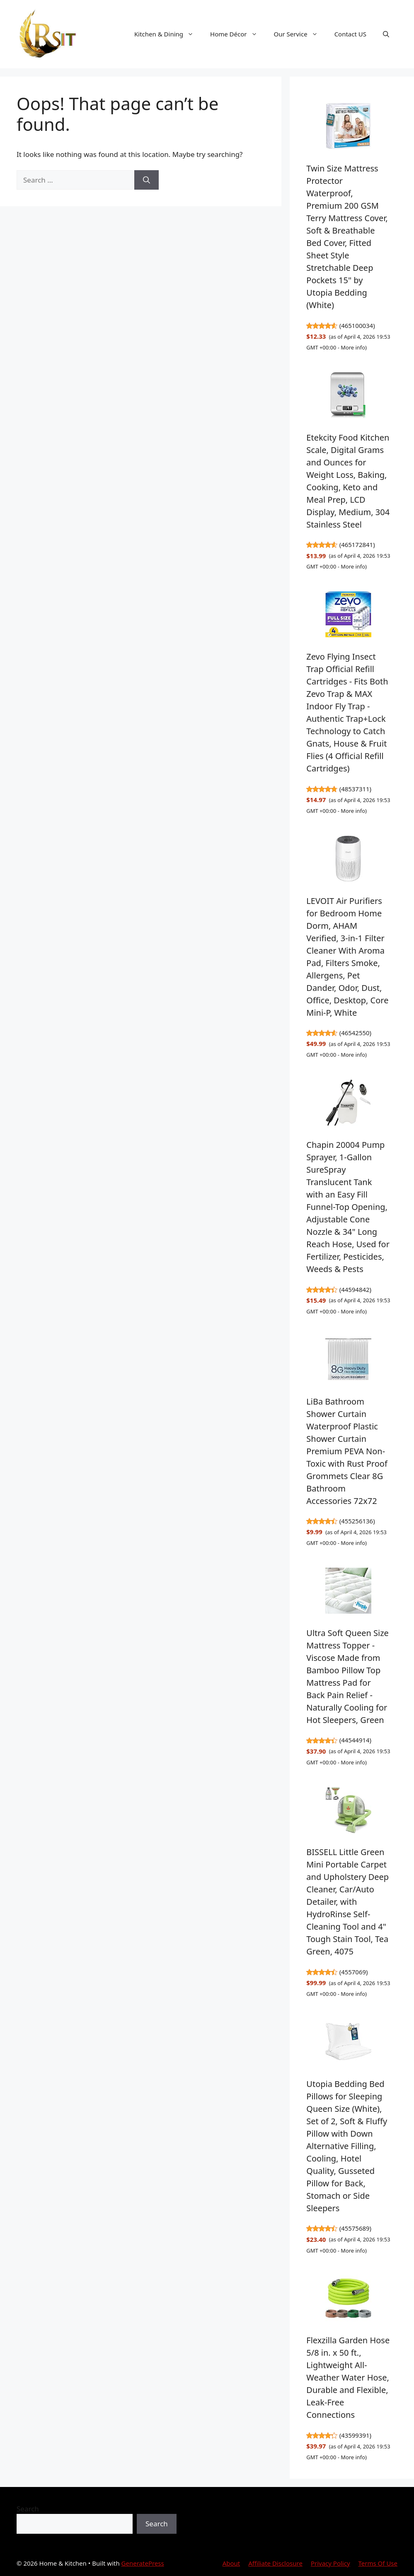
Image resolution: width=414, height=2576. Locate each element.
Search (28, 2508)
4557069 (353, 1972)
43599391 (355, 2435)
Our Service (300, 34)
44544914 (355, 1740)
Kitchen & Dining (168, 34)
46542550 (355, 1033)
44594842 (355, 1289)
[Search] (146, 180)
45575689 (355, 2228)
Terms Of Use (377, 2563)
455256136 (357, 1521)
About (231, 2563)
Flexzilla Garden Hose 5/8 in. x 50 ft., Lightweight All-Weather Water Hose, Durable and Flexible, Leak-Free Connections (348, 2377)
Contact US (350, 34)
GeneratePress (142, 2563)
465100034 (357, 325)
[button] (386, 34)
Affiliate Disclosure (275, 2563)
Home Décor (237, 34)
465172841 (357, 544)
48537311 (355, 789)
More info (353, 347)
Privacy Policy (330, 2563)
